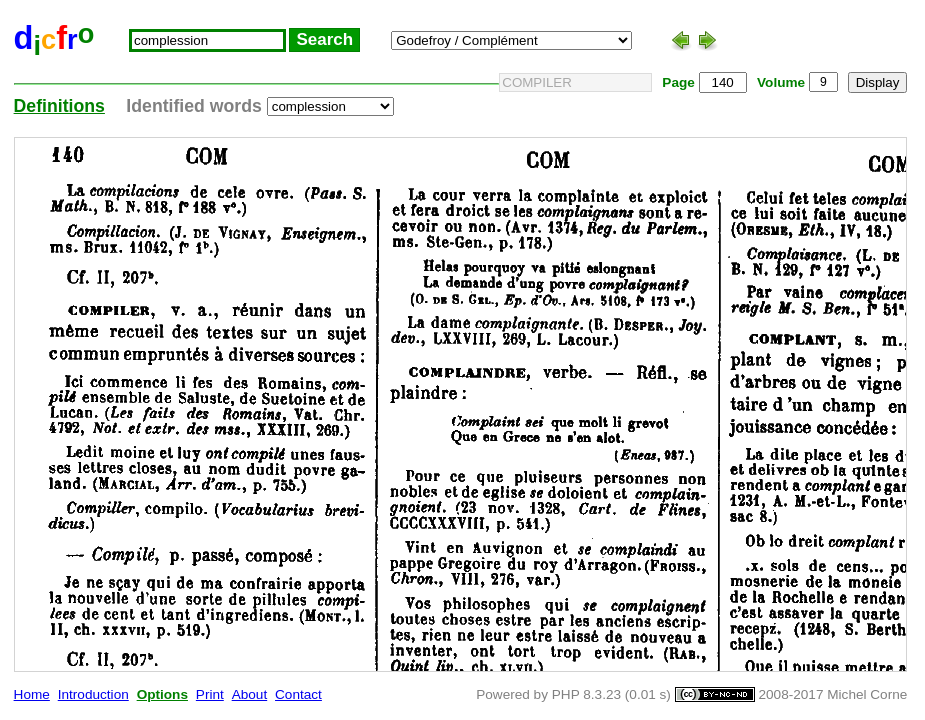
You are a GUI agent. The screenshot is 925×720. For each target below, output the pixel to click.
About (250, 694)
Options (162, 694)
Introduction (93, 694)
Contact (298, 694)
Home (32, 694)
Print (210, 694)
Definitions (59, 106)
